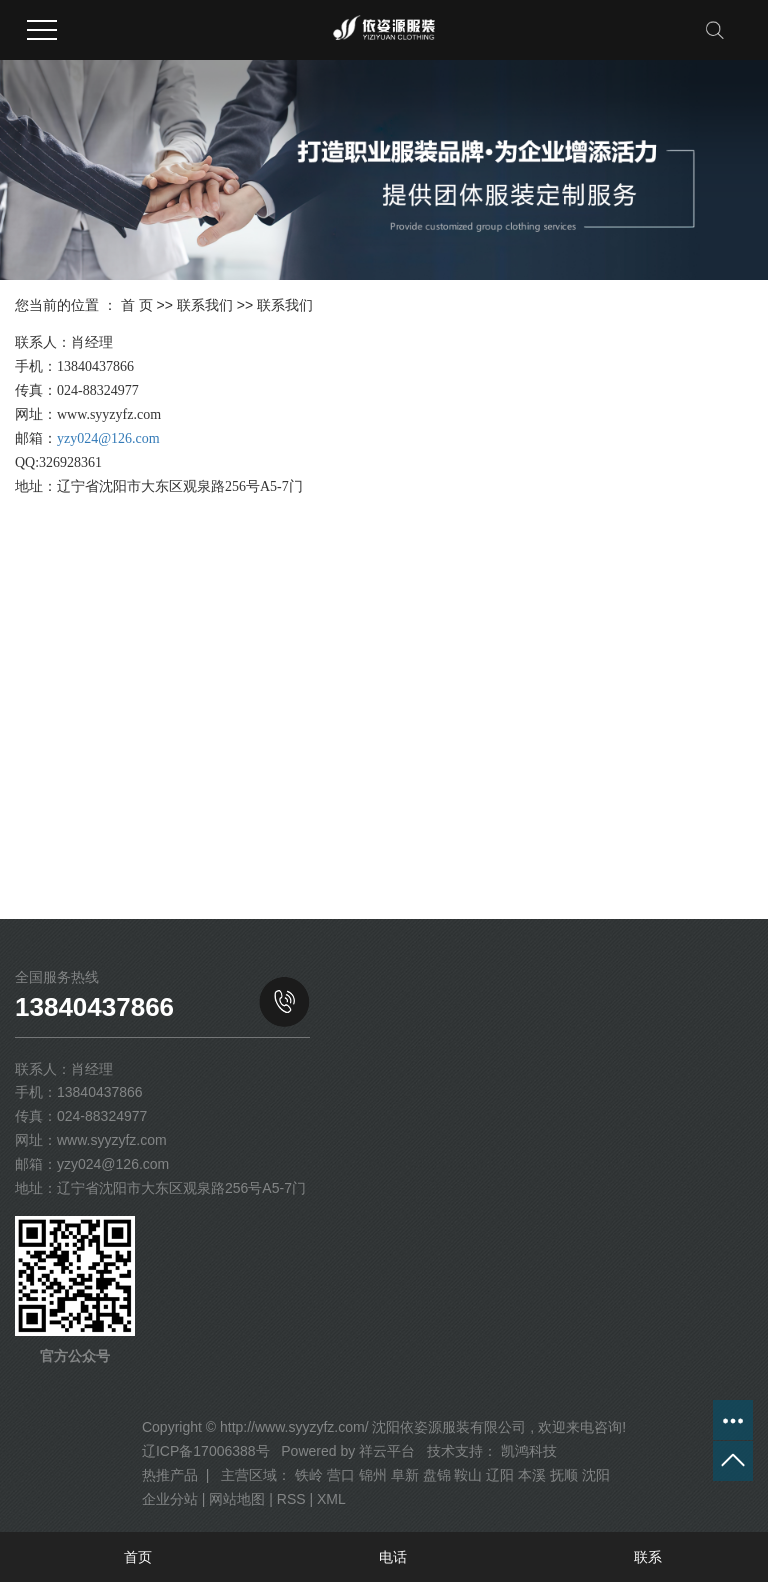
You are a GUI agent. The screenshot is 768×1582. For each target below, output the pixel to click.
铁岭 (309, 1475)
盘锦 (437, 1475)
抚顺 (564, 1475)
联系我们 (205, 305)
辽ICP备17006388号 (206, 1451)
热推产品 (170, 1475)
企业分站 (170, 1499)
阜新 (405, 1475)
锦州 (373, 1475)
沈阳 (596, 1475)
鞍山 (468, 1475)
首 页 (137, 305)
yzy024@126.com (108, 438)
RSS (291, 1499)
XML (331, 1499)
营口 (341, 1475)
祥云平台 (387, 1451)
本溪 (532, 1475)
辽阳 (500, 1475)
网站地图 (237, 1499)
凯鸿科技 (527, 1451)
